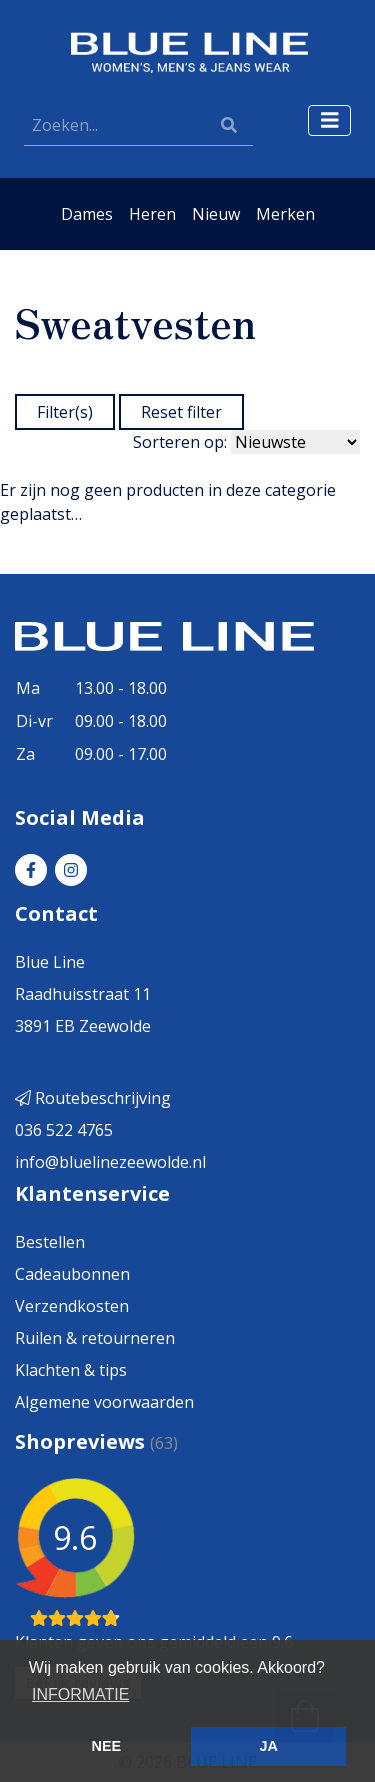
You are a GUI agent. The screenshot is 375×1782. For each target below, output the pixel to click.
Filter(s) (65, 412)
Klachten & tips (71, 1370)
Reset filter (181, 412)
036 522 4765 (64, 1130)
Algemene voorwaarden (104, 1402)
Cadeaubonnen (72, 1274)
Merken (285, 214)
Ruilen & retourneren (95, 1338)
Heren (152, 214)
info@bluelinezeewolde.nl (110, 1162)
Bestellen (50, 1242)
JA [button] (268, 1746)
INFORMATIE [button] (80, 1694)
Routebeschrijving (93, 1098)
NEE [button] (107, 1746)
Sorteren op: (180, 442)
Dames (87, 214)
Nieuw (216, 214)
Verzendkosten (72, 1306)
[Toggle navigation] (330, 120)
